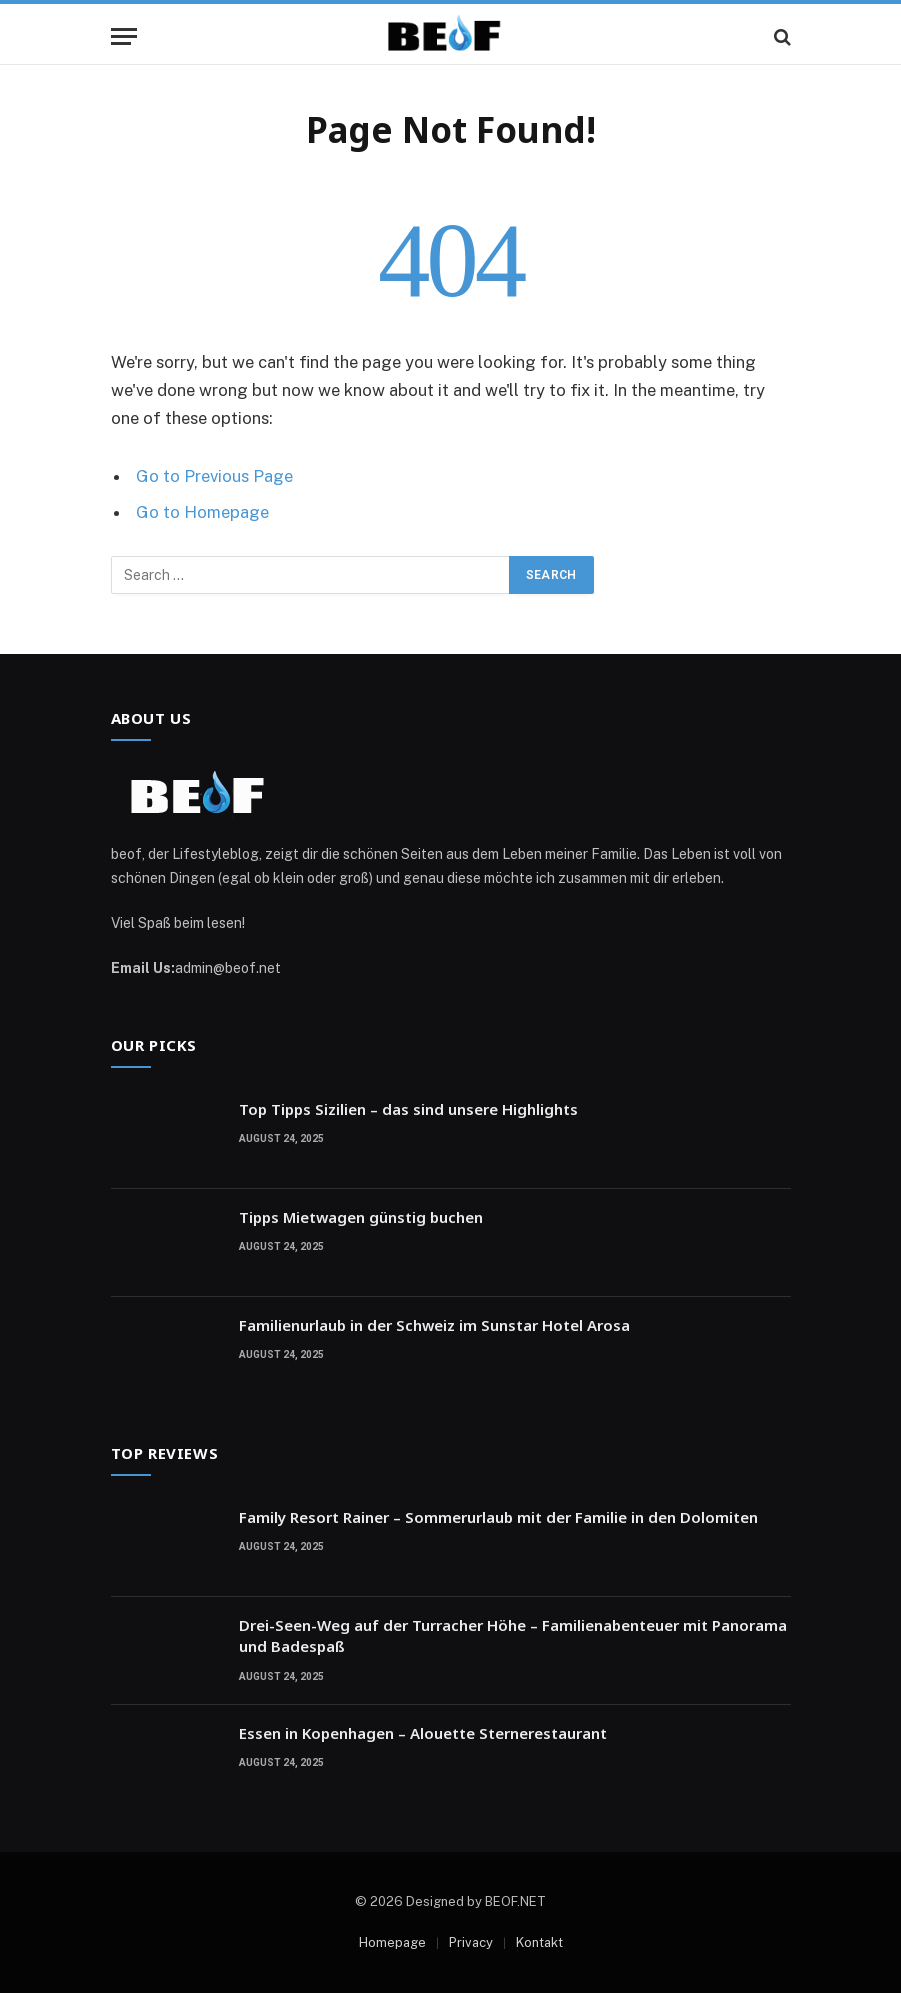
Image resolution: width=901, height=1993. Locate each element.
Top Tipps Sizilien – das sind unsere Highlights (408, 1109)
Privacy (471, 1942)
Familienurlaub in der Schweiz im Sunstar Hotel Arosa (434, 1325)
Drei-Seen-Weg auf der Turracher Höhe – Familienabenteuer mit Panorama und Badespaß (513, 1635)
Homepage (392, 1942)
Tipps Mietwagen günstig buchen (361, 1217)
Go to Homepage (202, 512)
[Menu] (124, 36)
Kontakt (539, 1942)
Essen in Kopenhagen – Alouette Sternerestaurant (423, 1733)
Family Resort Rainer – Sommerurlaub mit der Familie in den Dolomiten (498, 1517)
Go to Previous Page (214, 476)
